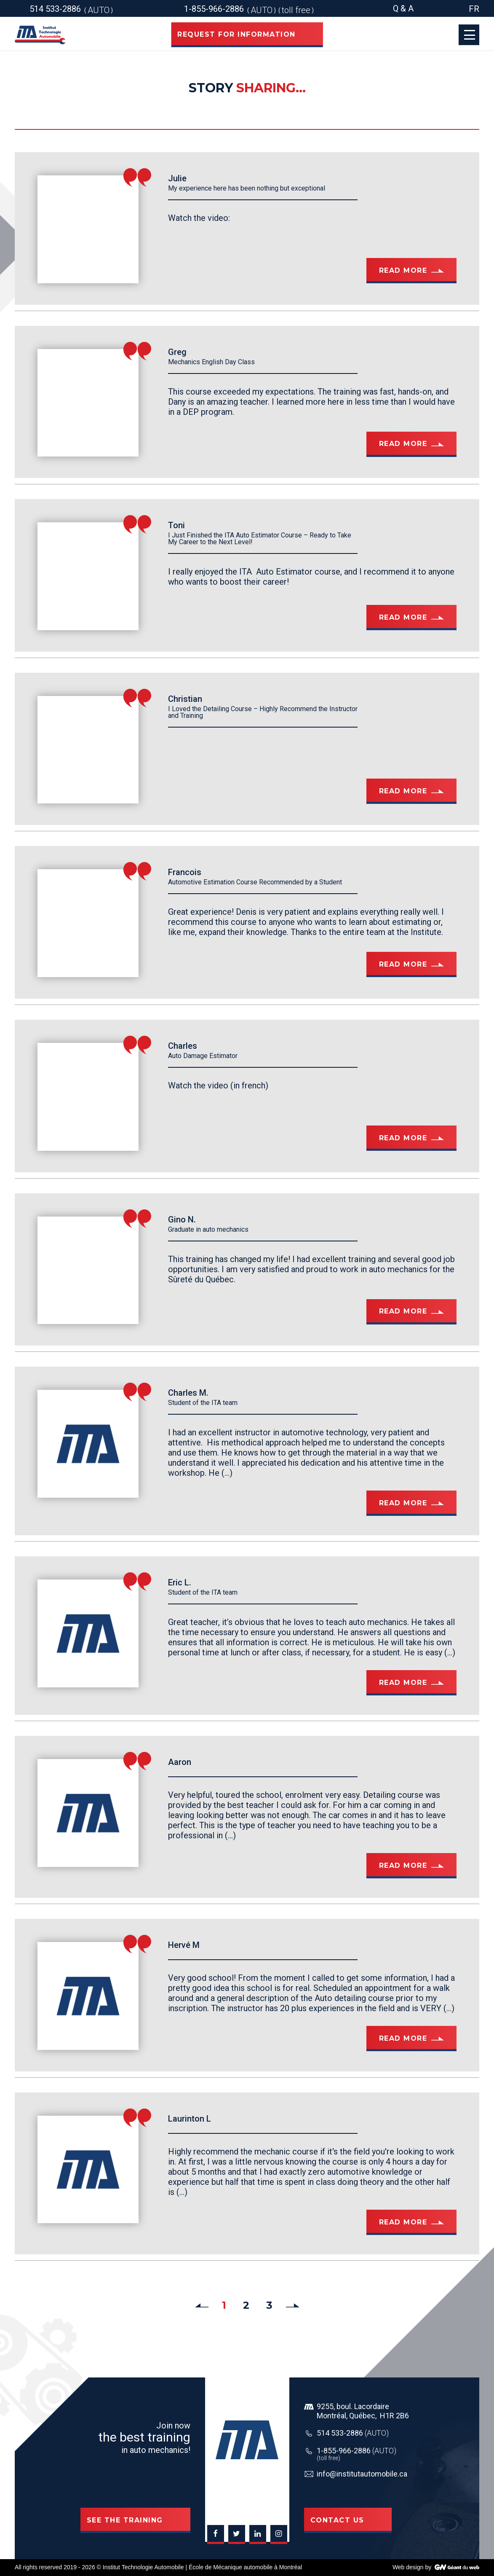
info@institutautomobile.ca (362, 2473)
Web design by (412, 2567)
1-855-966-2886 (356, 2450)
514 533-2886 (353, 2432)
